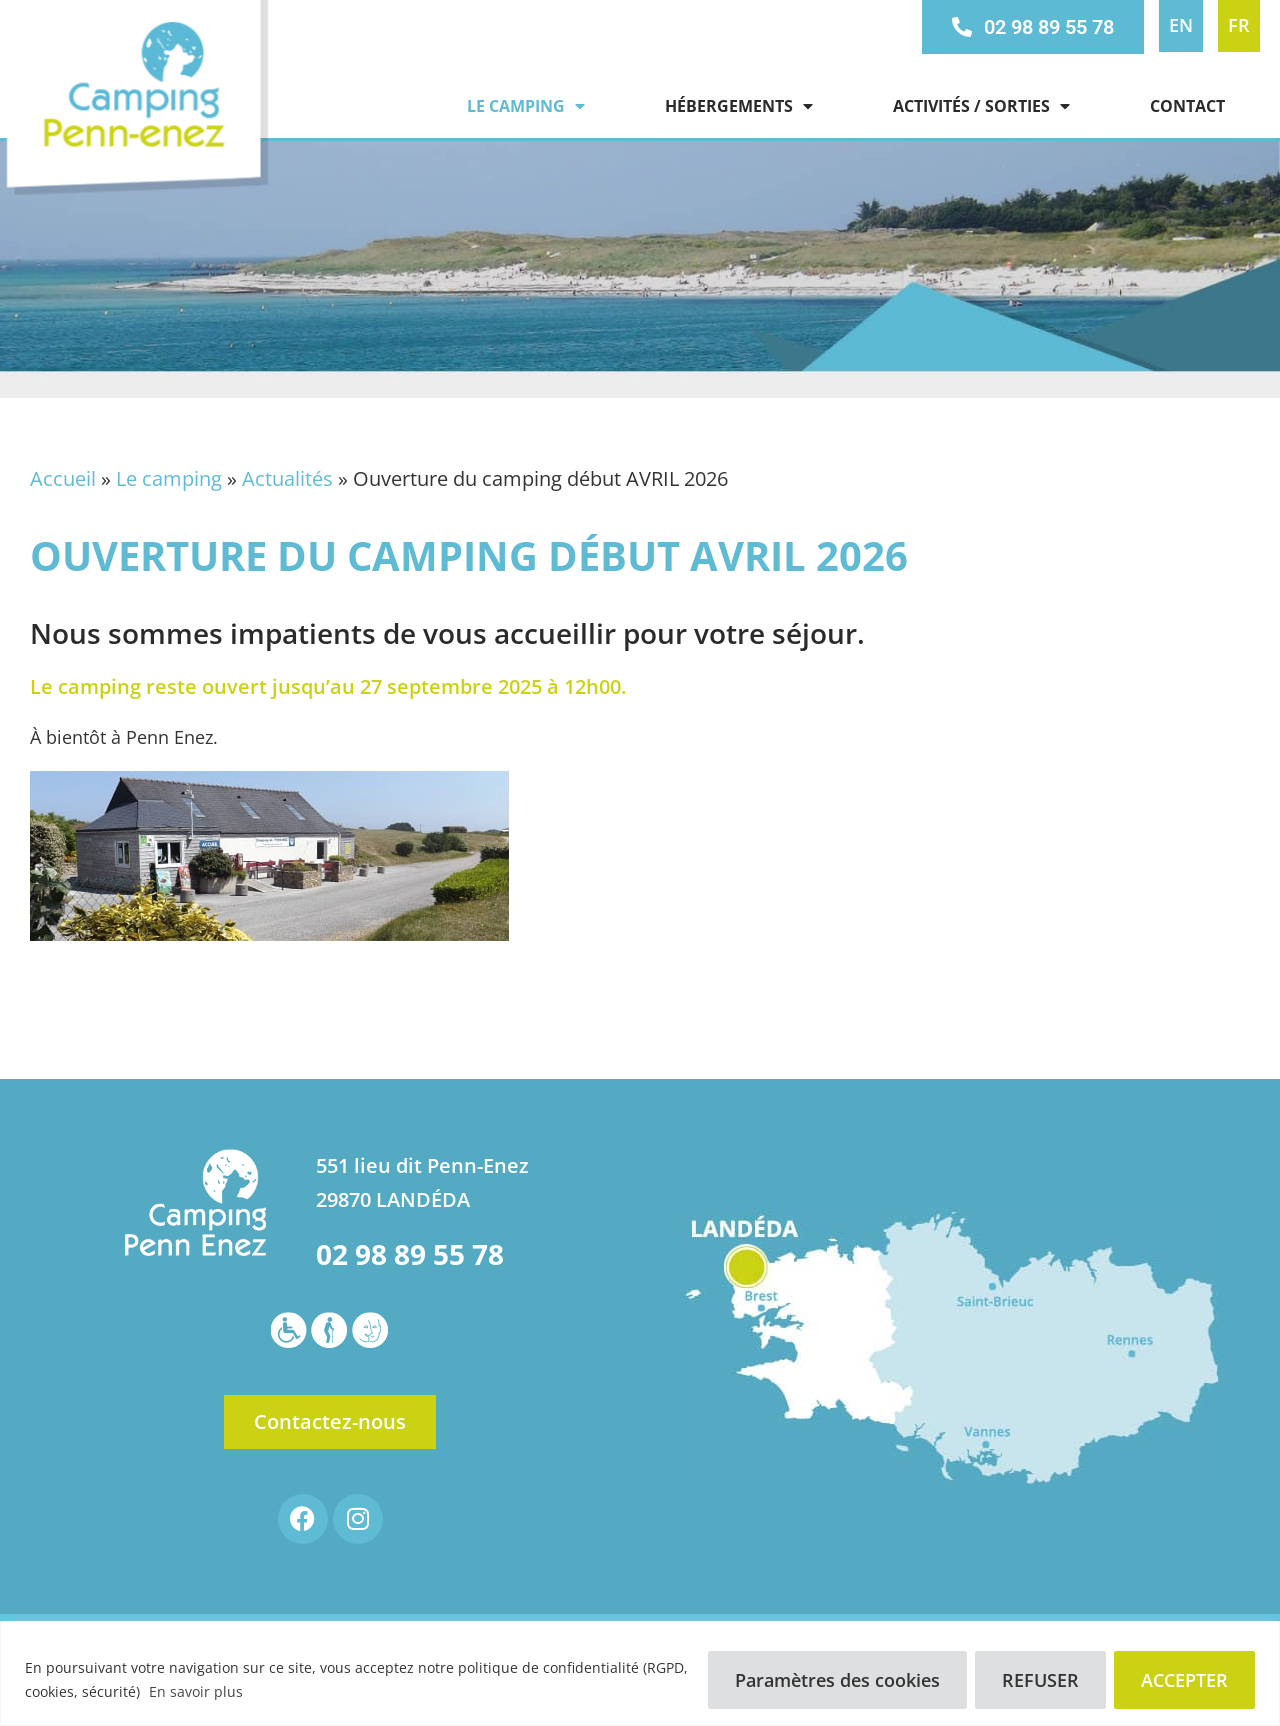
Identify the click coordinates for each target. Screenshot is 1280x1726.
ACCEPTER (1184, 1680)
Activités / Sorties (981, 106)
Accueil (63, 478)
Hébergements (739, 106)
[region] (640, 1673)
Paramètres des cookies (837, 1680)
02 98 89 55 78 (410, 1254)
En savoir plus (196, 1691)
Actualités (287, 478)
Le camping (526, 106)
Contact (1187, 106)
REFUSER (1040, 1680)
